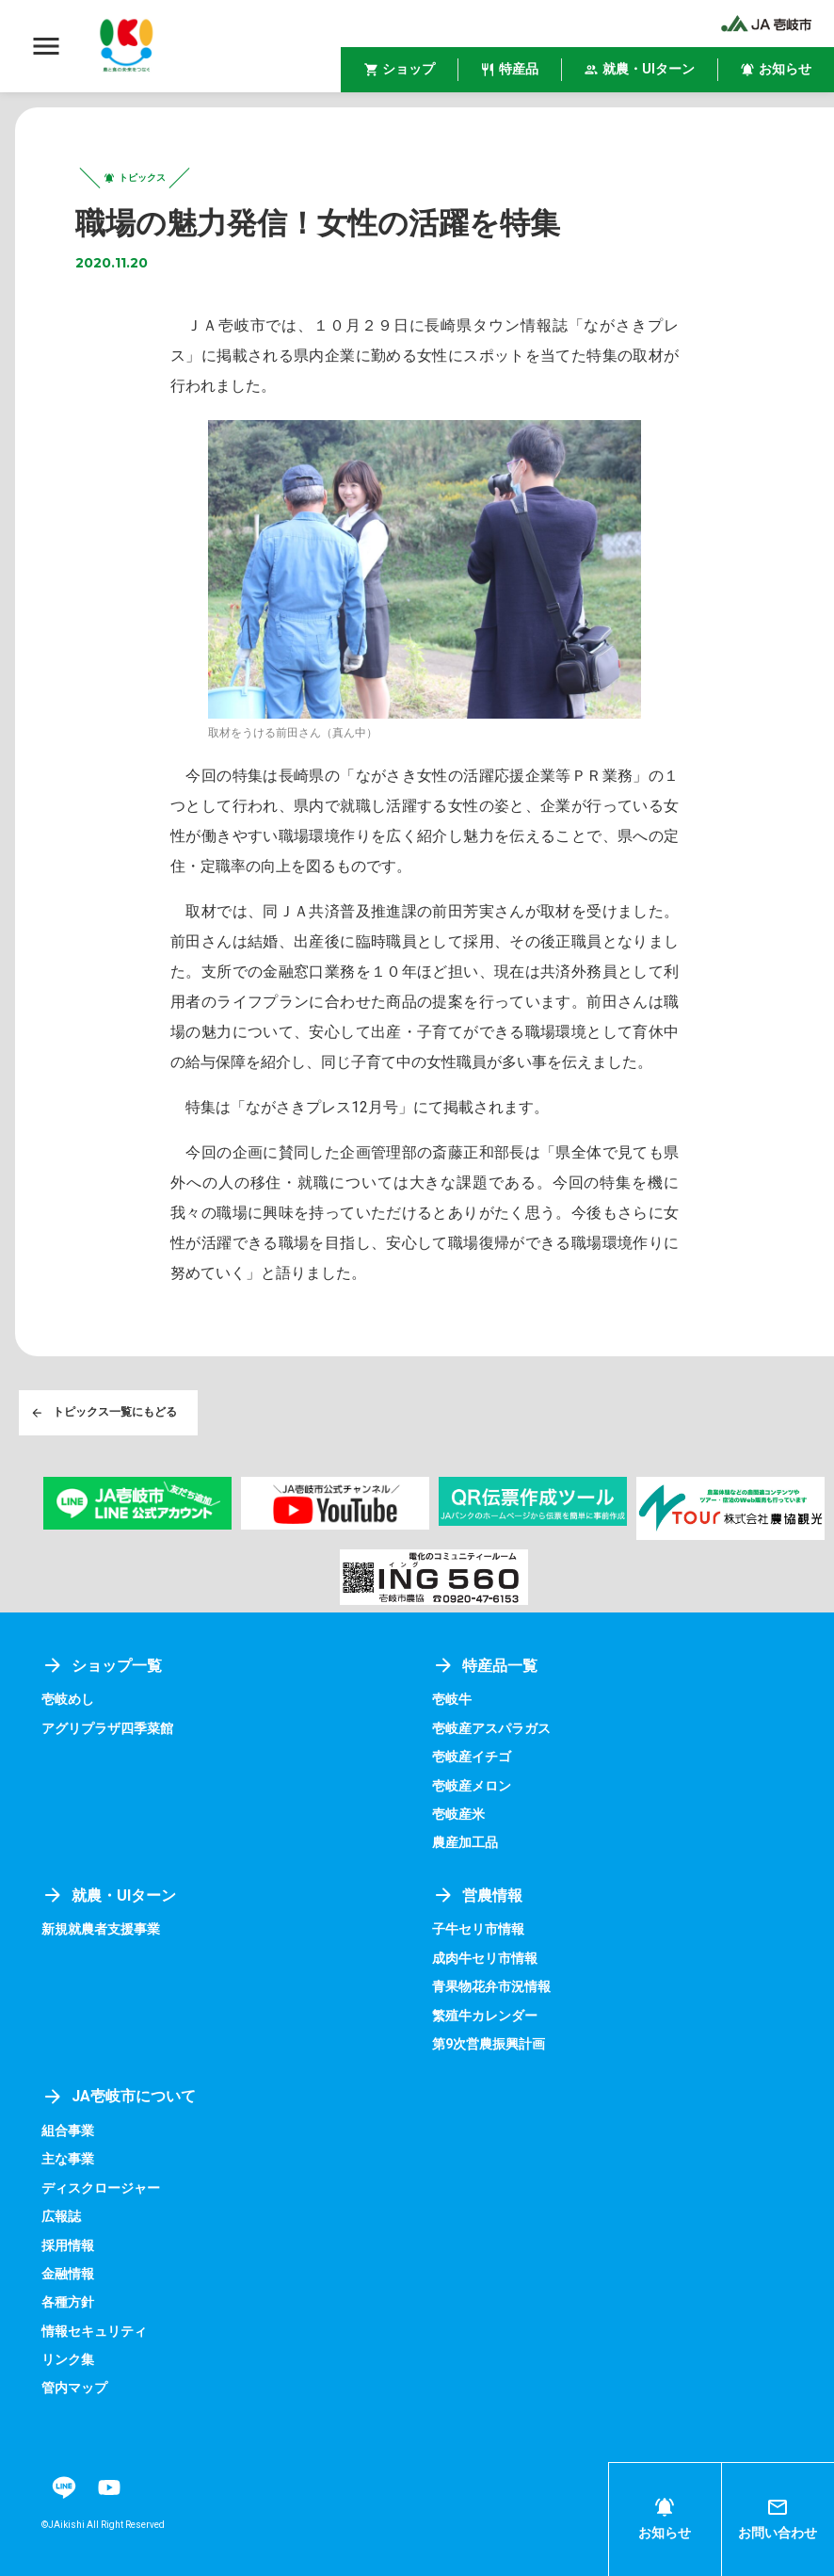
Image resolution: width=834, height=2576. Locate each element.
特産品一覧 (484, 1666)
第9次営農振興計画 (488, 2043)
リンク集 (67, 2360)
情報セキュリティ (94, 2331)
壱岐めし (67, 1700)
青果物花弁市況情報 (491, 1987)
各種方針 (67, 2302)
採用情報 (67, 2245)
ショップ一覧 (101, 1666)
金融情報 (67, 2273)
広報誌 (61, 2217)
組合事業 (67, 2130)
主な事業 (67, 2159)
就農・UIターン (108, 1895)
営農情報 (477, 1895)
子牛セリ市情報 (478, 1929)
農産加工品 (465, 1843)
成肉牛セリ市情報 (484, 1958)
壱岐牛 (452, 1700)
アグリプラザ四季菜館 (107, 1728)
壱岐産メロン (471, 1785)
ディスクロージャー (100, 2187)
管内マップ (74, 2388)
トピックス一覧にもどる (103, 1412)
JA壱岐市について (118, 2097)
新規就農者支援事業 (100, 1929)
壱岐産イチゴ (471, 1757)
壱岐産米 (458, 1814)
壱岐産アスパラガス (491, 1728)
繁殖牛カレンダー (484, 2015)
